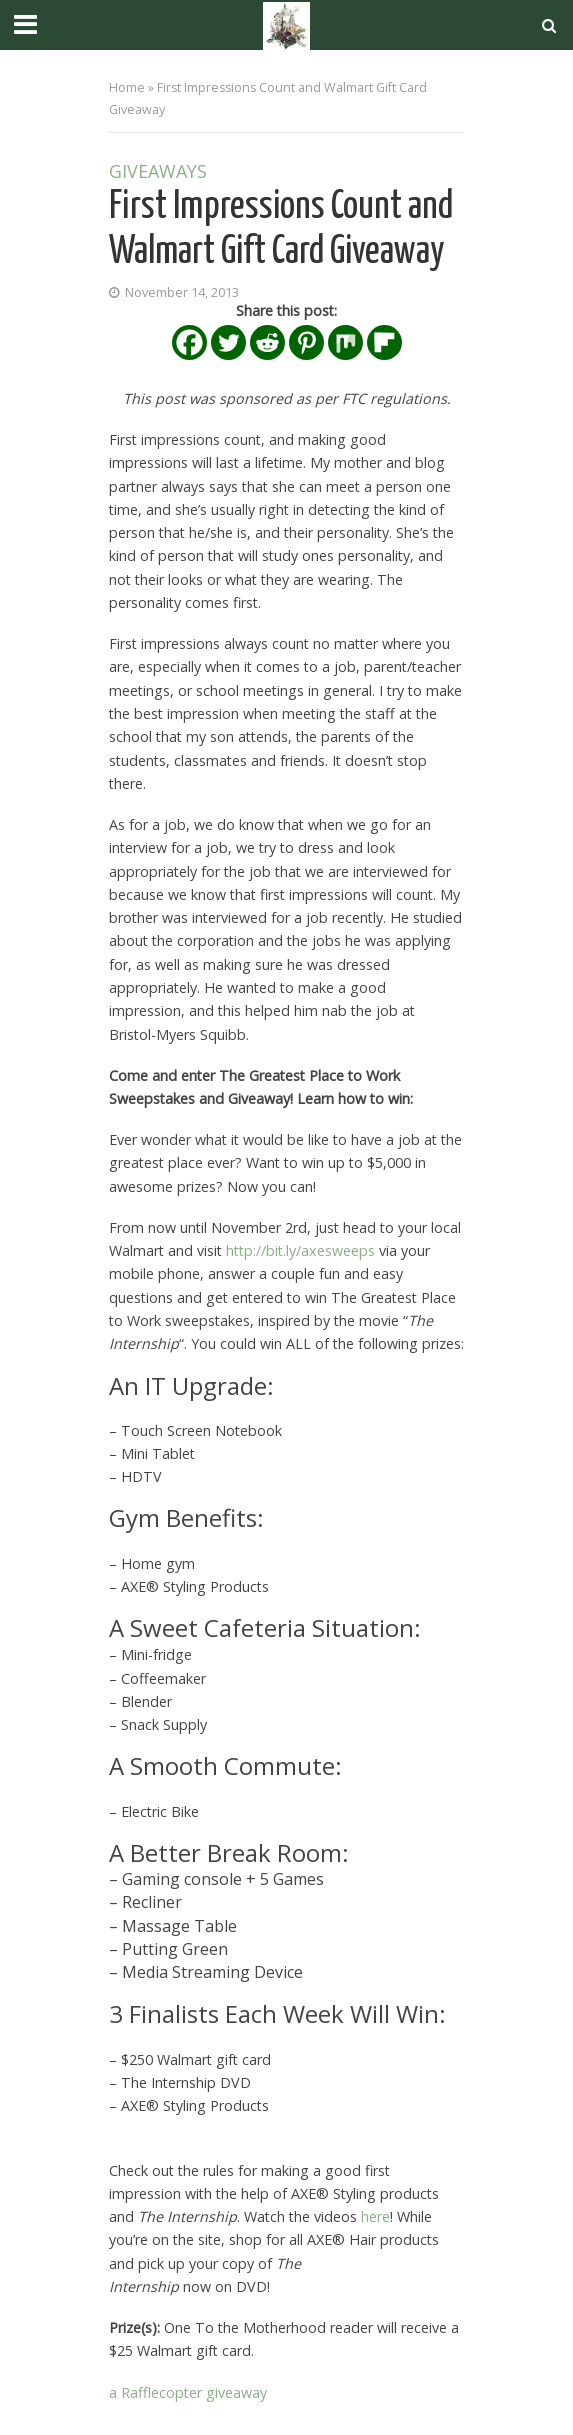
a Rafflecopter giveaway (188, 2392)
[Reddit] (267, 342)
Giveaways (158, 173)
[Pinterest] (306, 342)
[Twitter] (228, 342)
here (375, 2216)
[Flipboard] (384, 342)
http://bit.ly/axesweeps (300, 1250)
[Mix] (345, 342)
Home (127, 87)
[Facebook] (189, 342)
